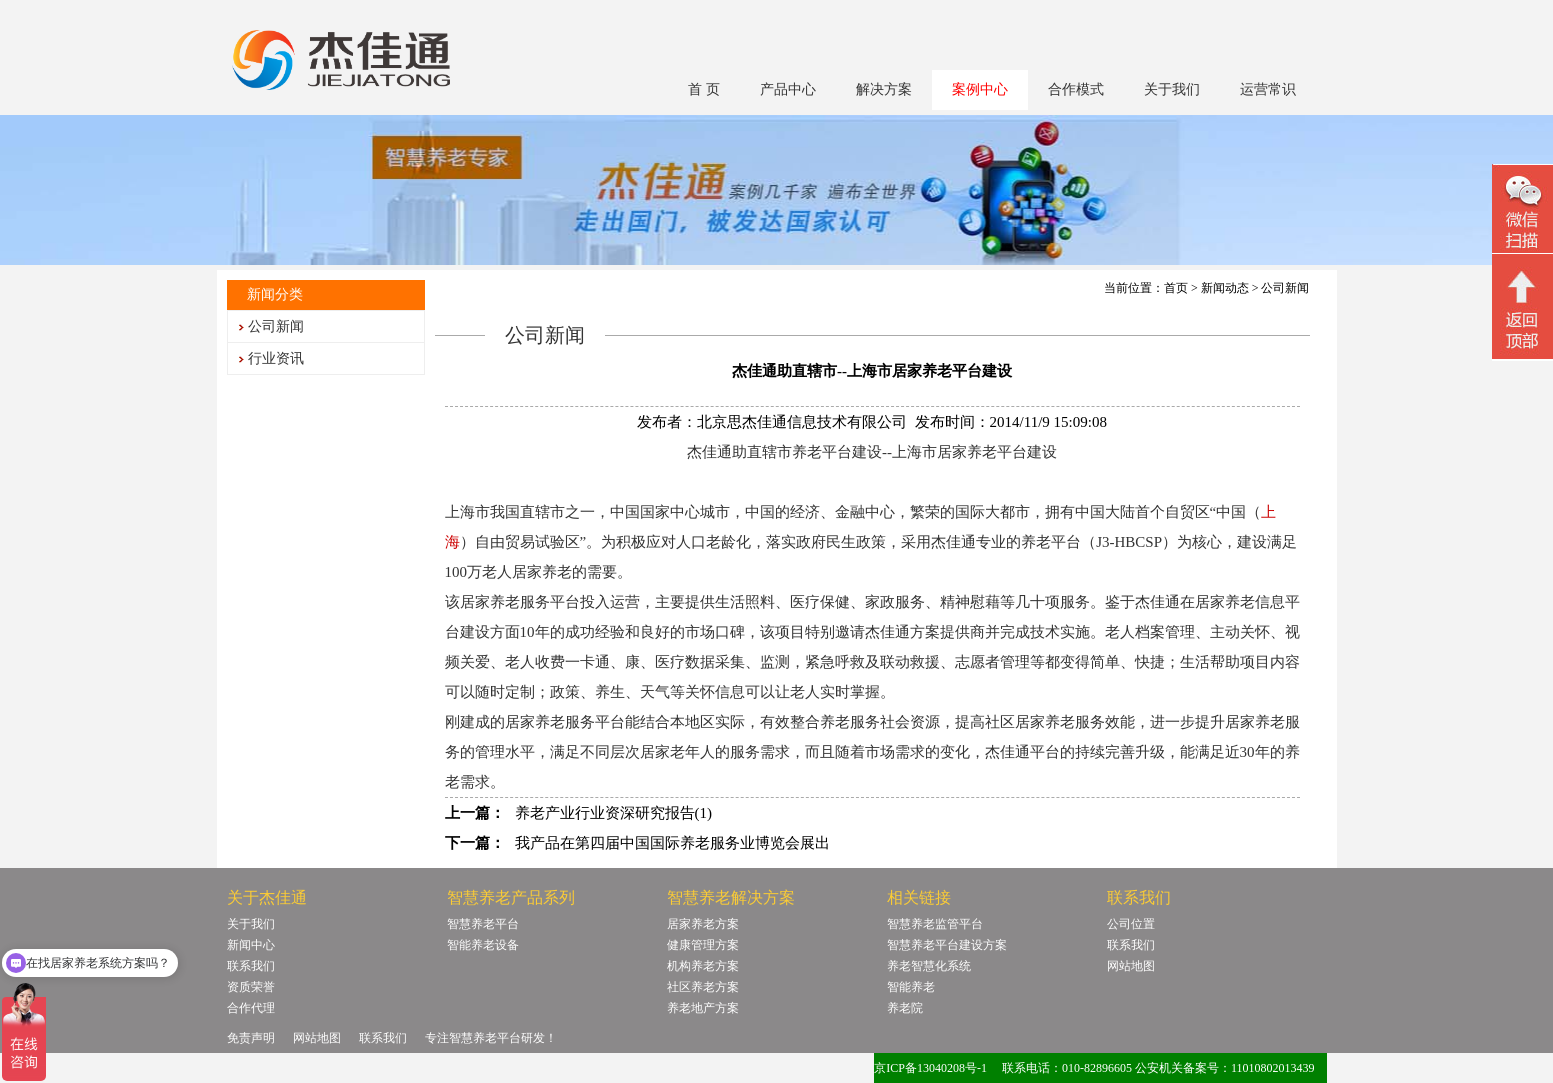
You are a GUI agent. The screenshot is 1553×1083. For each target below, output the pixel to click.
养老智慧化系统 (929, 966)
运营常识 (1268, 89)
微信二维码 (1522, 211)
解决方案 (884, 89)
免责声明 (251, 1038)
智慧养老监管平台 (935, 924)
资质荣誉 (251, 987)
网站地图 (1131, 966)
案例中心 (980, 89)
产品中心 (788, 89)
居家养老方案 (703, 924)
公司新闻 (276, 326)
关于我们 (1172, 89)
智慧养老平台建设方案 (947, 945)
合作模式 (1076, 89)
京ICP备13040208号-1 (930, 1068)
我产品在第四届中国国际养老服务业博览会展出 (672, 843)
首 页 (704, 89)
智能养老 (911, 987)
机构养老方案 (703, 966)
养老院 (905, 1008)
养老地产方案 (703, 1008)
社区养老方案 (703, 987)
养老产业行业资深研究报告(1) (614, 813)
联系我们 (251, 966)
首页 (1176, 288)
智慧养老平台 (483, 924)
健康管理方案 (703, 945)
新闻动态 (1225, 288)
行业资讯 (276, 358)
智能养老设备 (483, 945)
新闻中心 (251, 945)
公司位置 (1131, 924)
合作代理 (251, 1008)
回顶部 (1522, 309)
